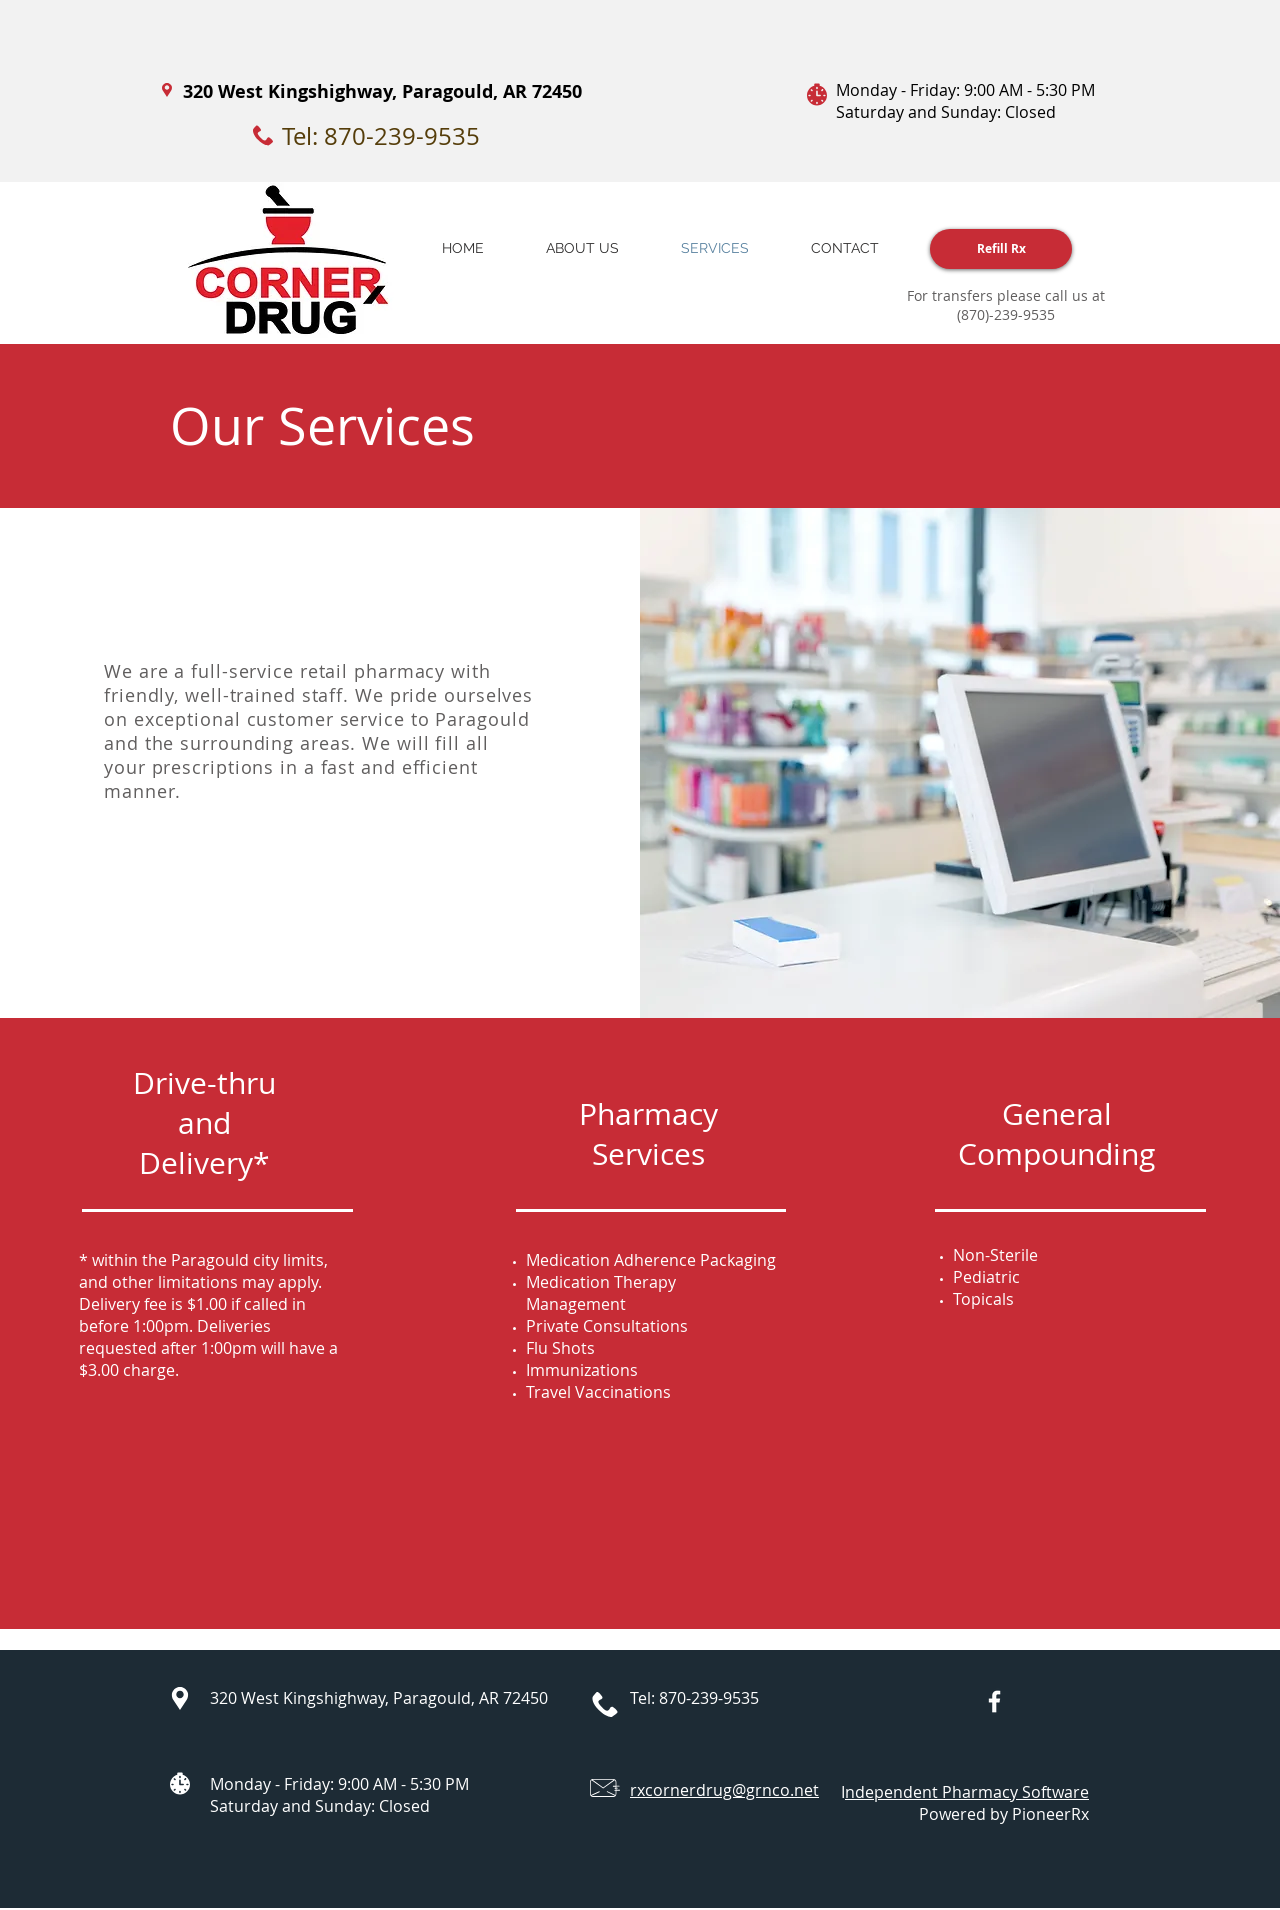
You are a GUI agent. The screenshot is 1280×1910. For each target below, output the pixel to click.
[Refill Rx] (1001, 249)
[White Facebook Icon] (994, 1701)
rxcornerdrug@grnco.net (724, 1790)
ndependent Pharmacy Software (967, 1792)
